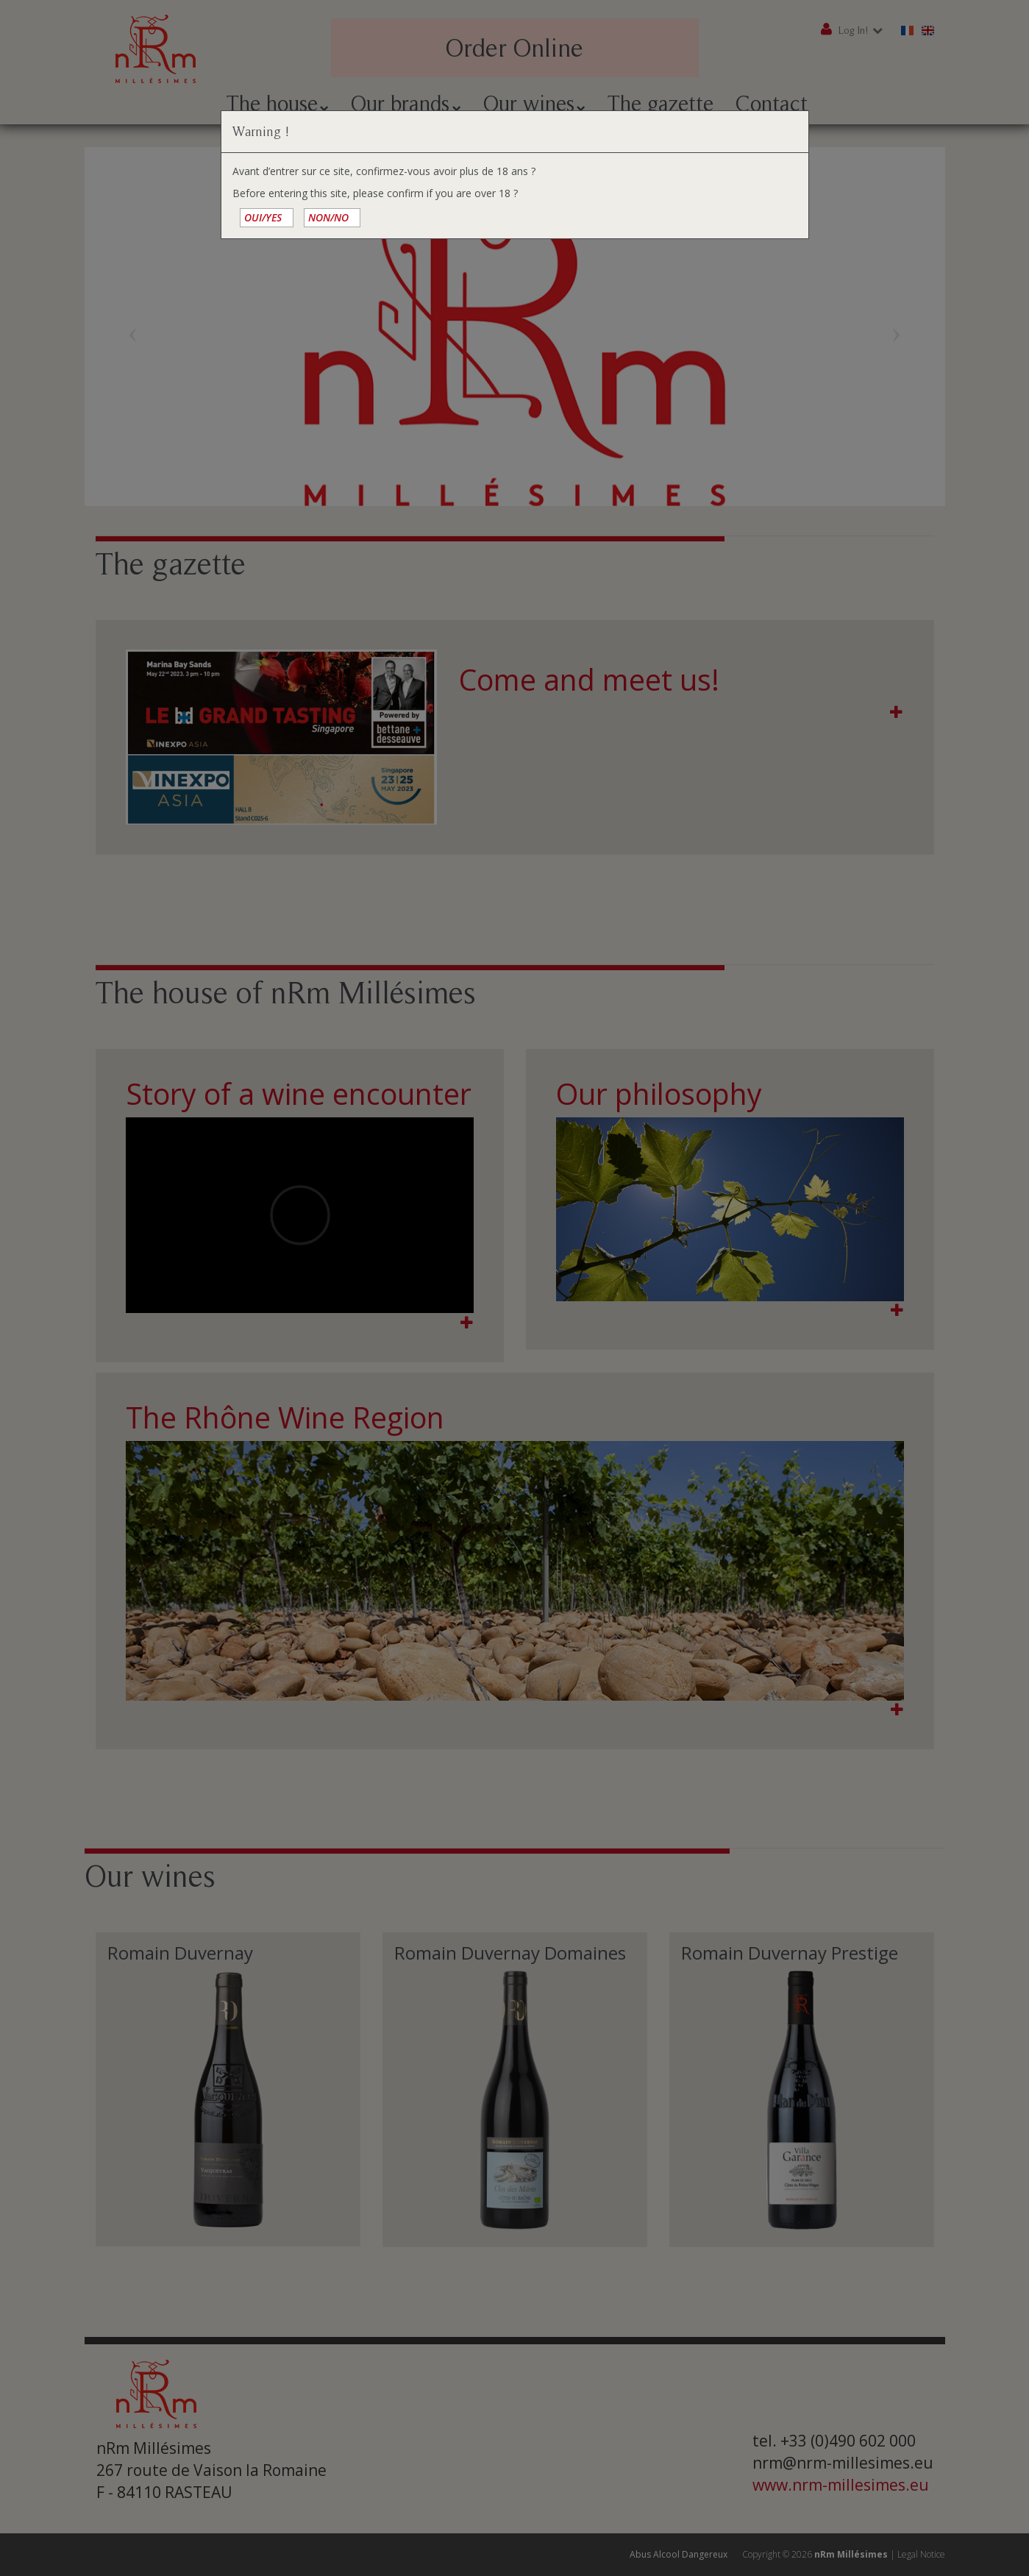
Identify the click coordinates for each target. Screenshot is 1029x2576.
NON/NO (328, 217)
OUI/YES (263, 217)
